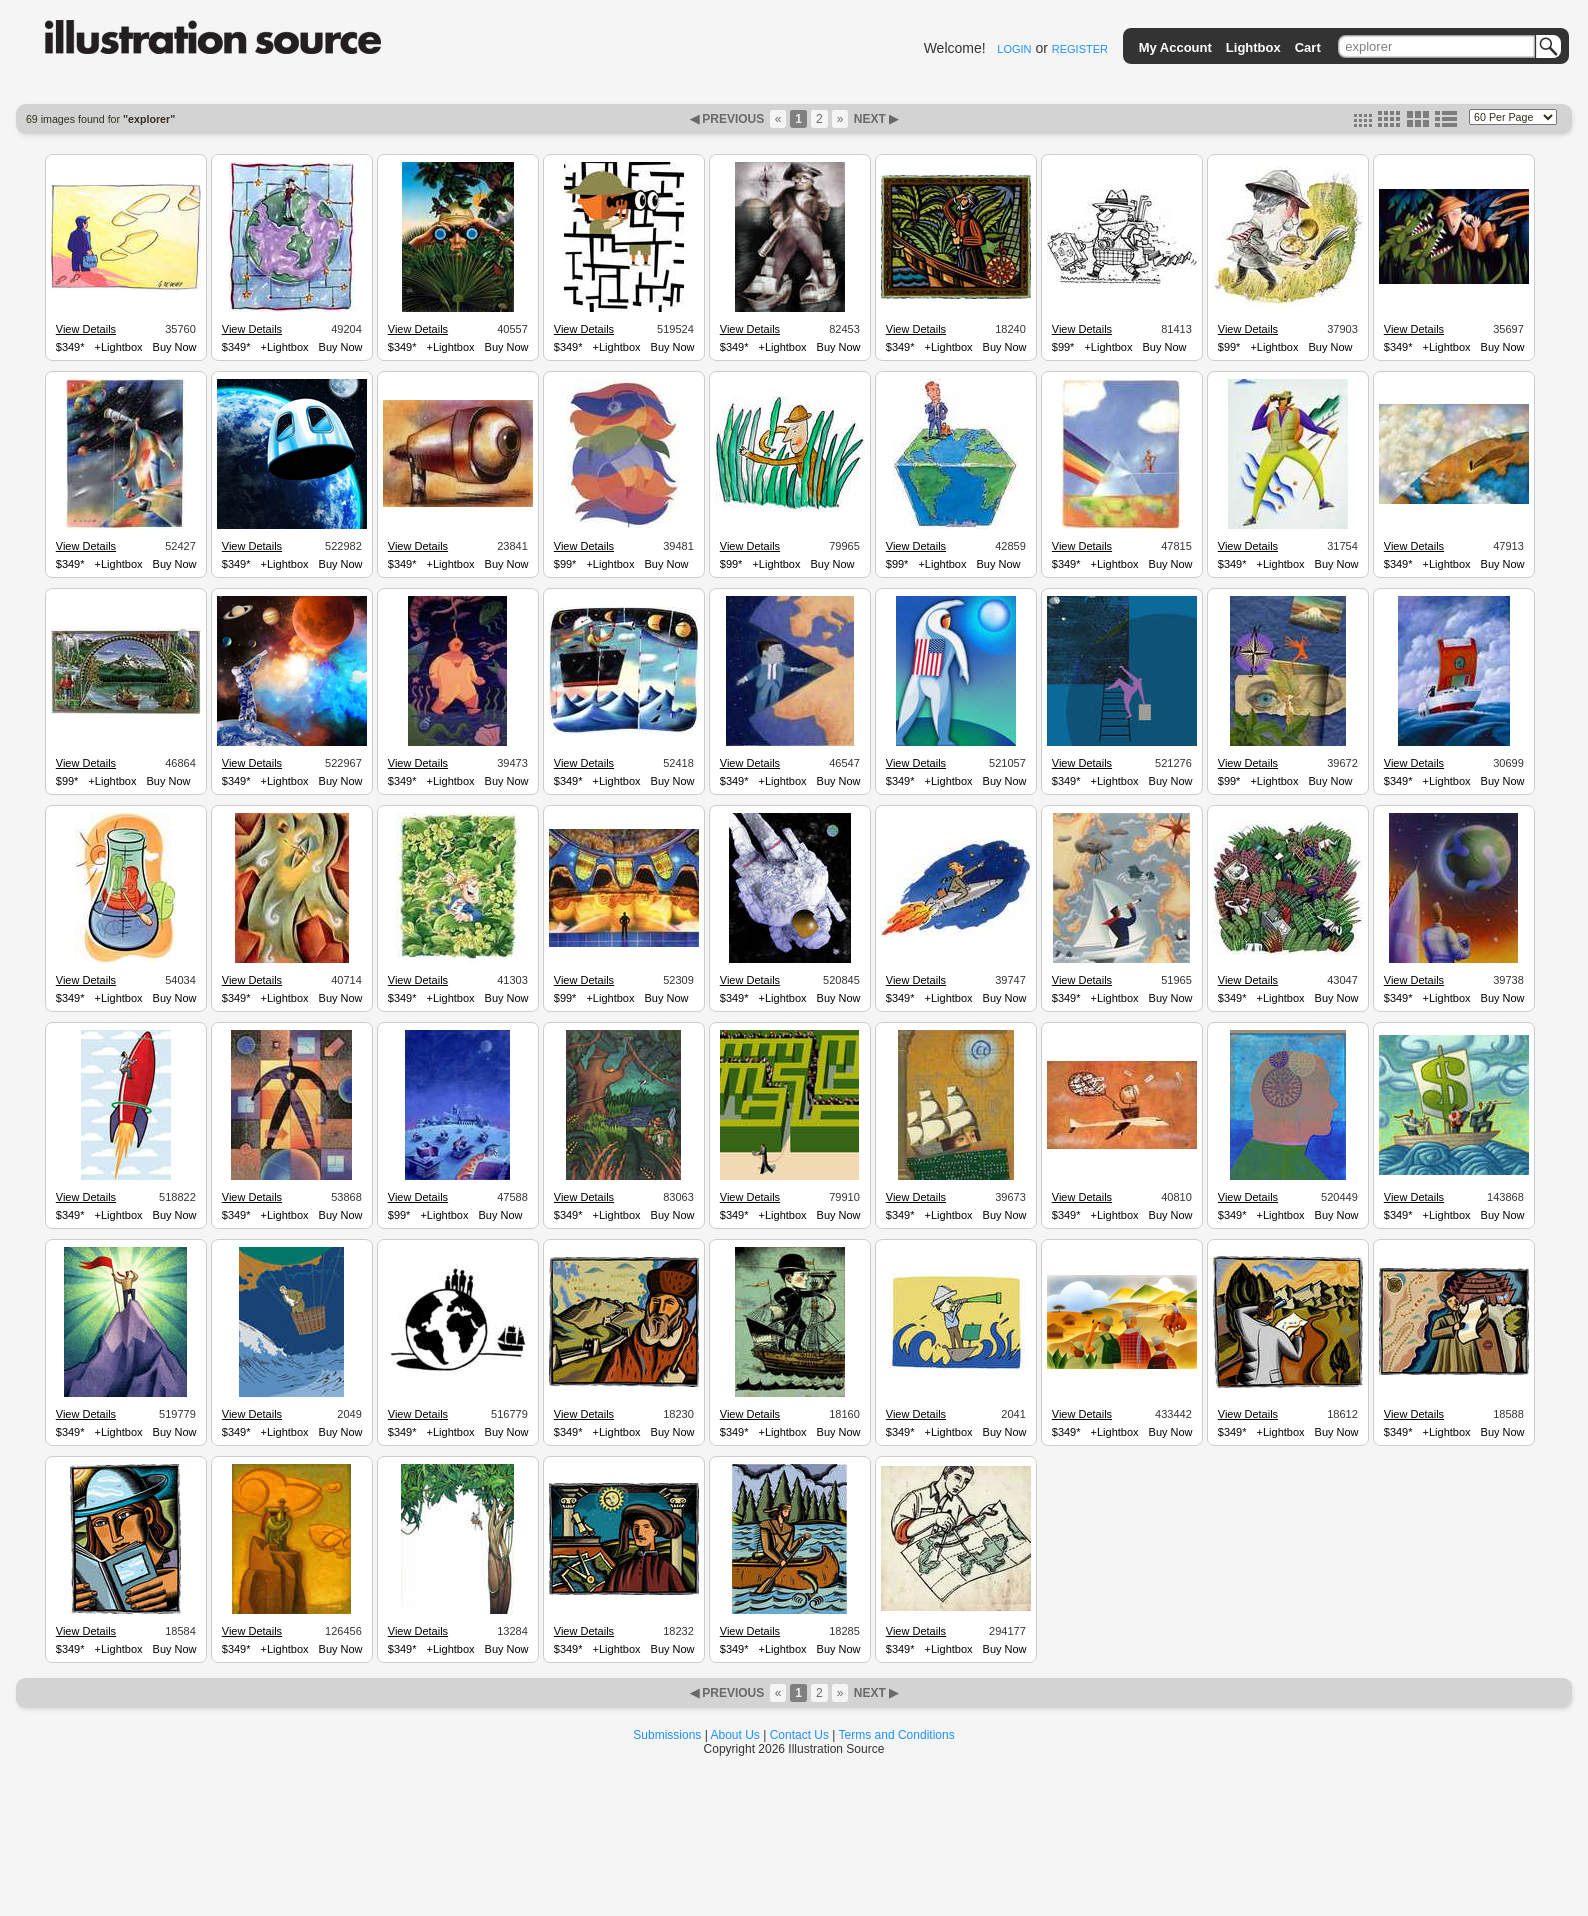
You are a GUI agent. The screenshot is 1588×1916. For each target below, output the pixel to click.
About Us (735, 1735)
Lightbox (1253, 47)
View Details (86, 329)
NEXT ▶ (874, 119)
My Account (1175, 47)
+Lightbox (119, 347)
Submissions (667, 1735)
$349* (70, 347)
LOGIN (1014, 49)
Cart (1308, 47)
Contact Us (799, 1735)
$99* (1063, 347)
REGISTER (1080, 49)
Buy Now (175, 347)
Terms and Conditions (897, 1735)
